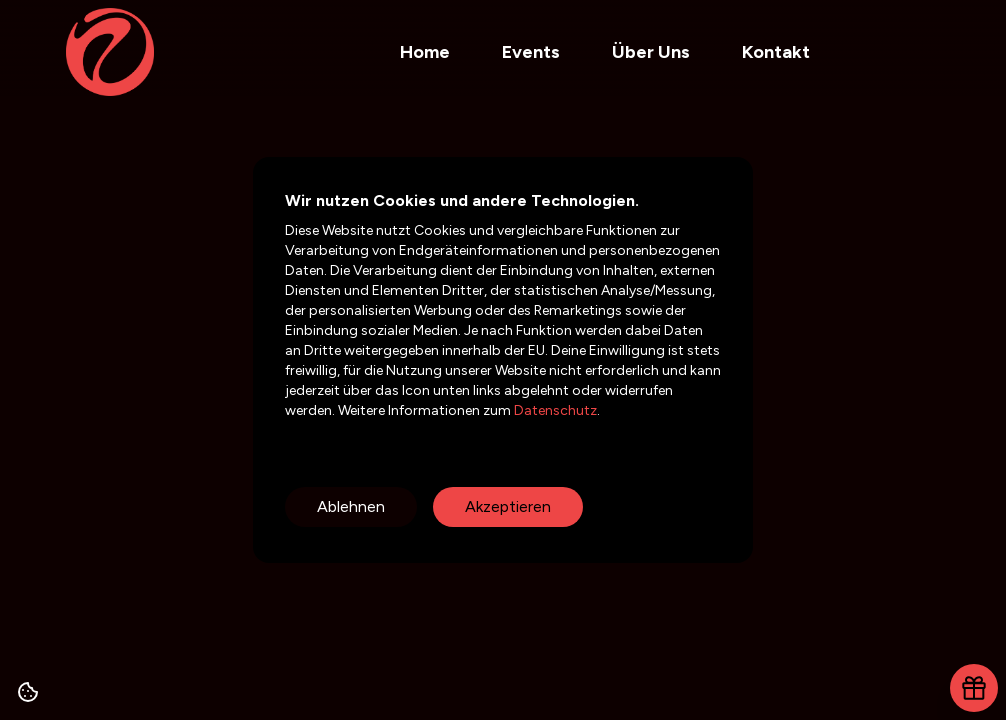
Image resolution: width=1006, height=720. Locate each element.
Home (425, 52)
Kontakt (776, 52)
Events (531, 52)
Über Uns (651, 52)
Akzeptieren (508, 506)
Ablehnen (351, 506)
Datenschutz (554, 410)
